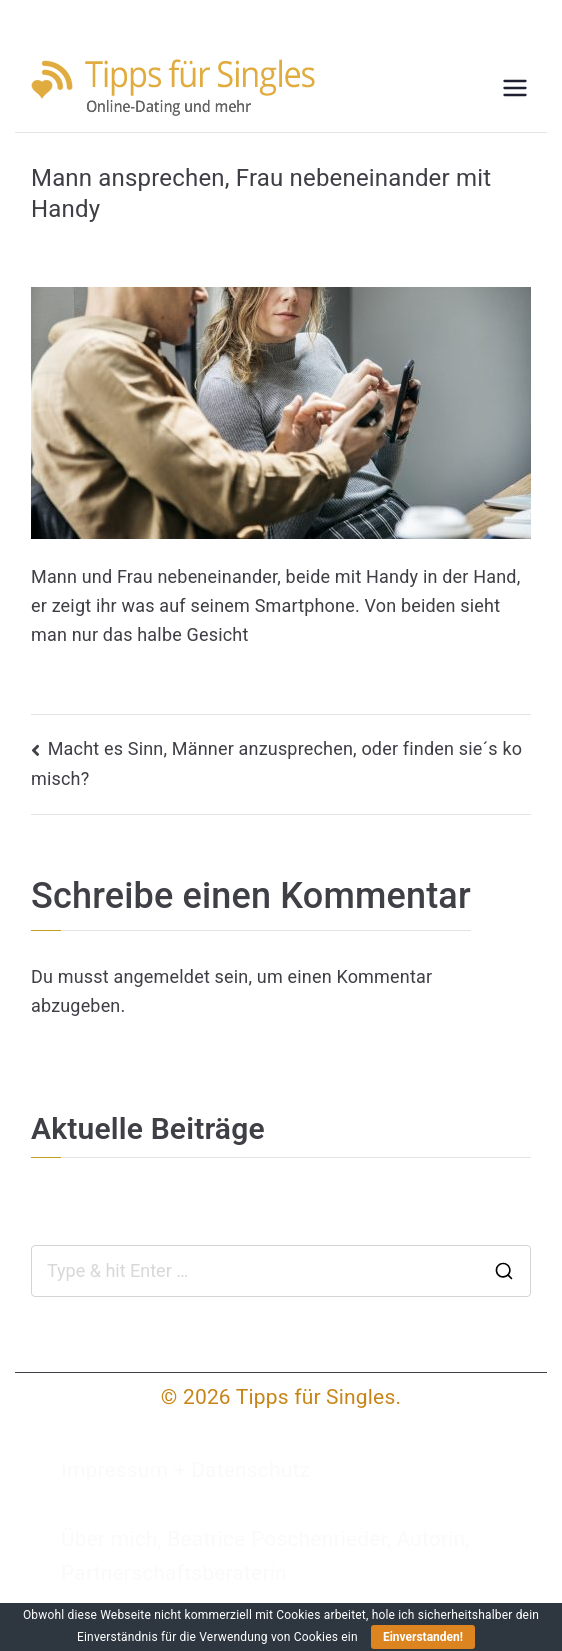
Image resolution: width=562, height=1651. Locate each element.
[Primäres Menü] (515, 88)
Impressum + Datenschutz (185, 1470)
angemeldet (161, 976)
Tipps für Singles (316, 1397)
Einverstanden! (423, 1637)
